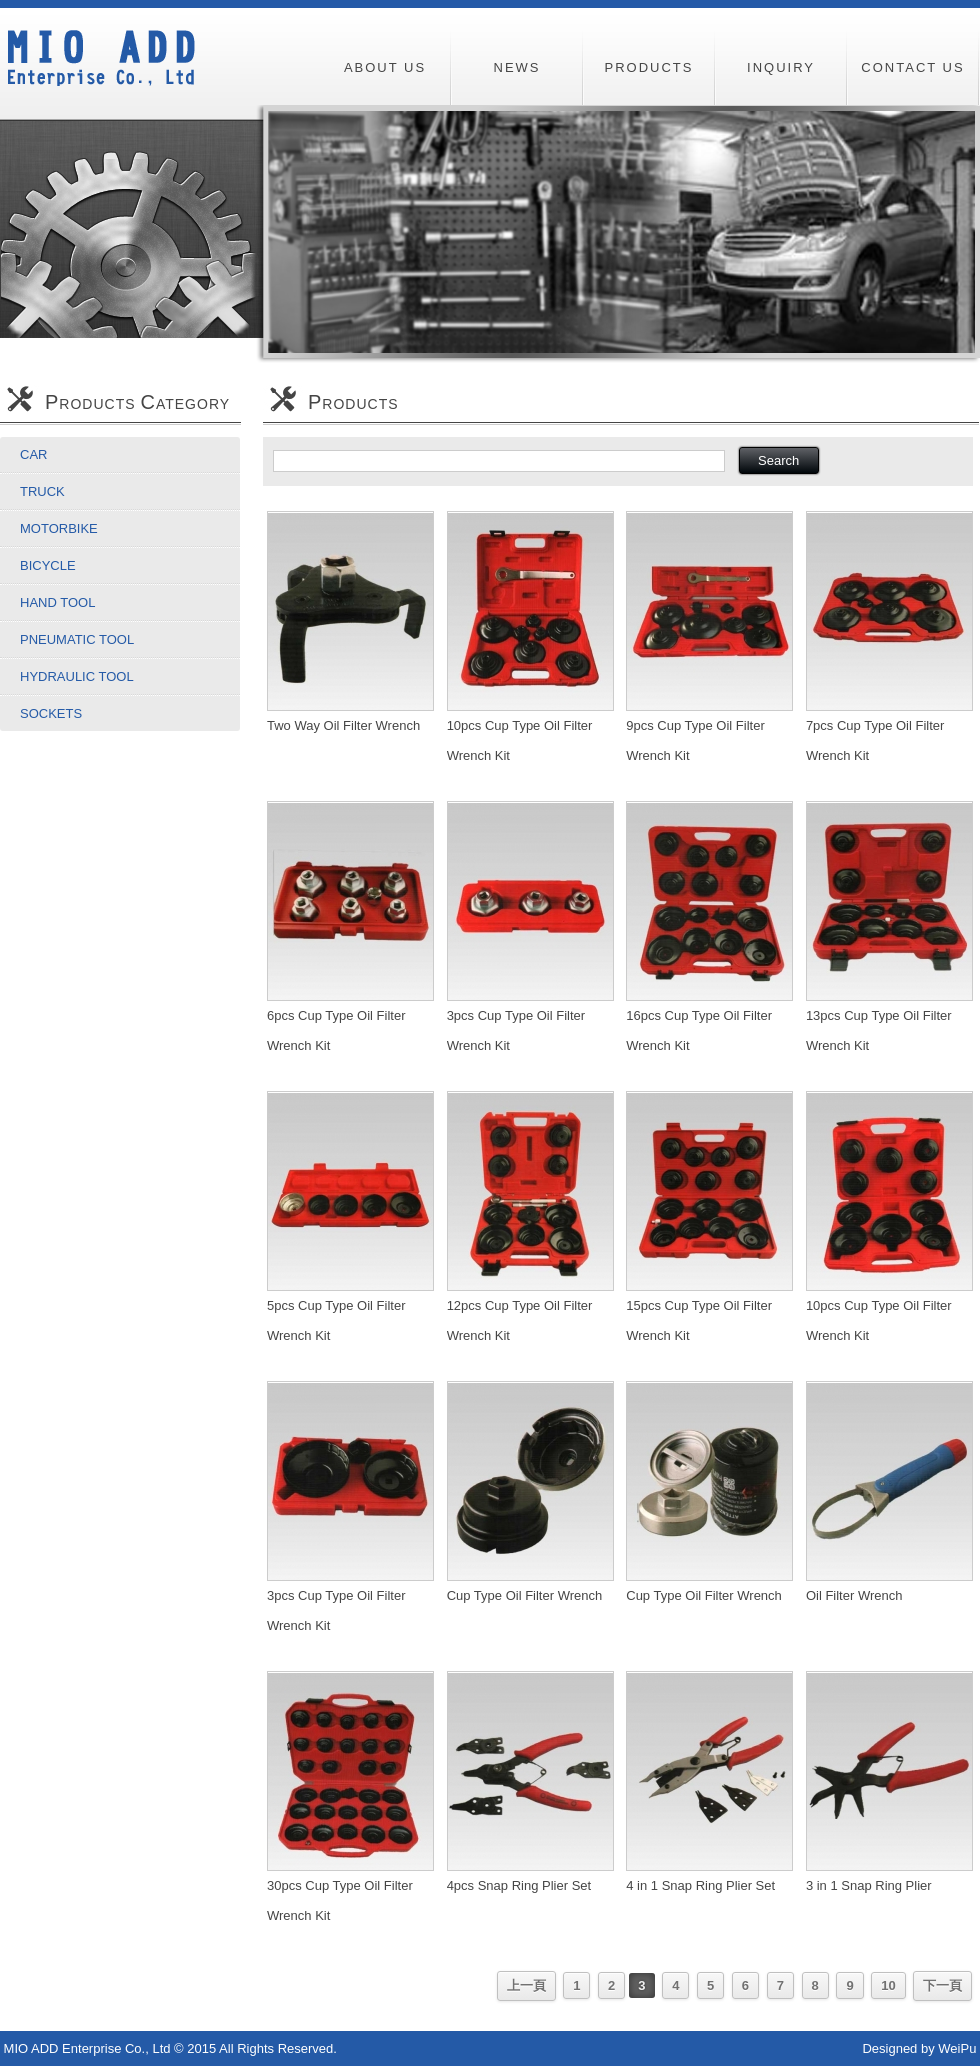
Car (33, 454)
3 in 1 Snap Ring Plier (869, 1885)
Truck (42, 491)
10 (888, 1985)
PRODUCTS (649, 67)
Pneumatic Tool (77, 639)
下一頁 (942, 1985)
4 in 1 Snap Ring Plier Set (700, 1885)
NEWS (517, 67)
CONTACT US (912, 67)
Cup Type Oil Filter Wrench (525, 1595)
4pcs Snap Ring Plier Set (519, 1885)
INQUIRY (781, 67)
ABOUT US (385, 67)
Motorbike (59, 528)
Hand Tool (57, 602)
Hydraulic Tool (77, 676)
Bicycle (48, 565)
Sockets (51, 713)
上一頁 (526, 1985)
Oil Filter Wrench (854, 1595)
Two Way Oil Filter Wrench (343, 725)
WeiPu (957, 2048)
